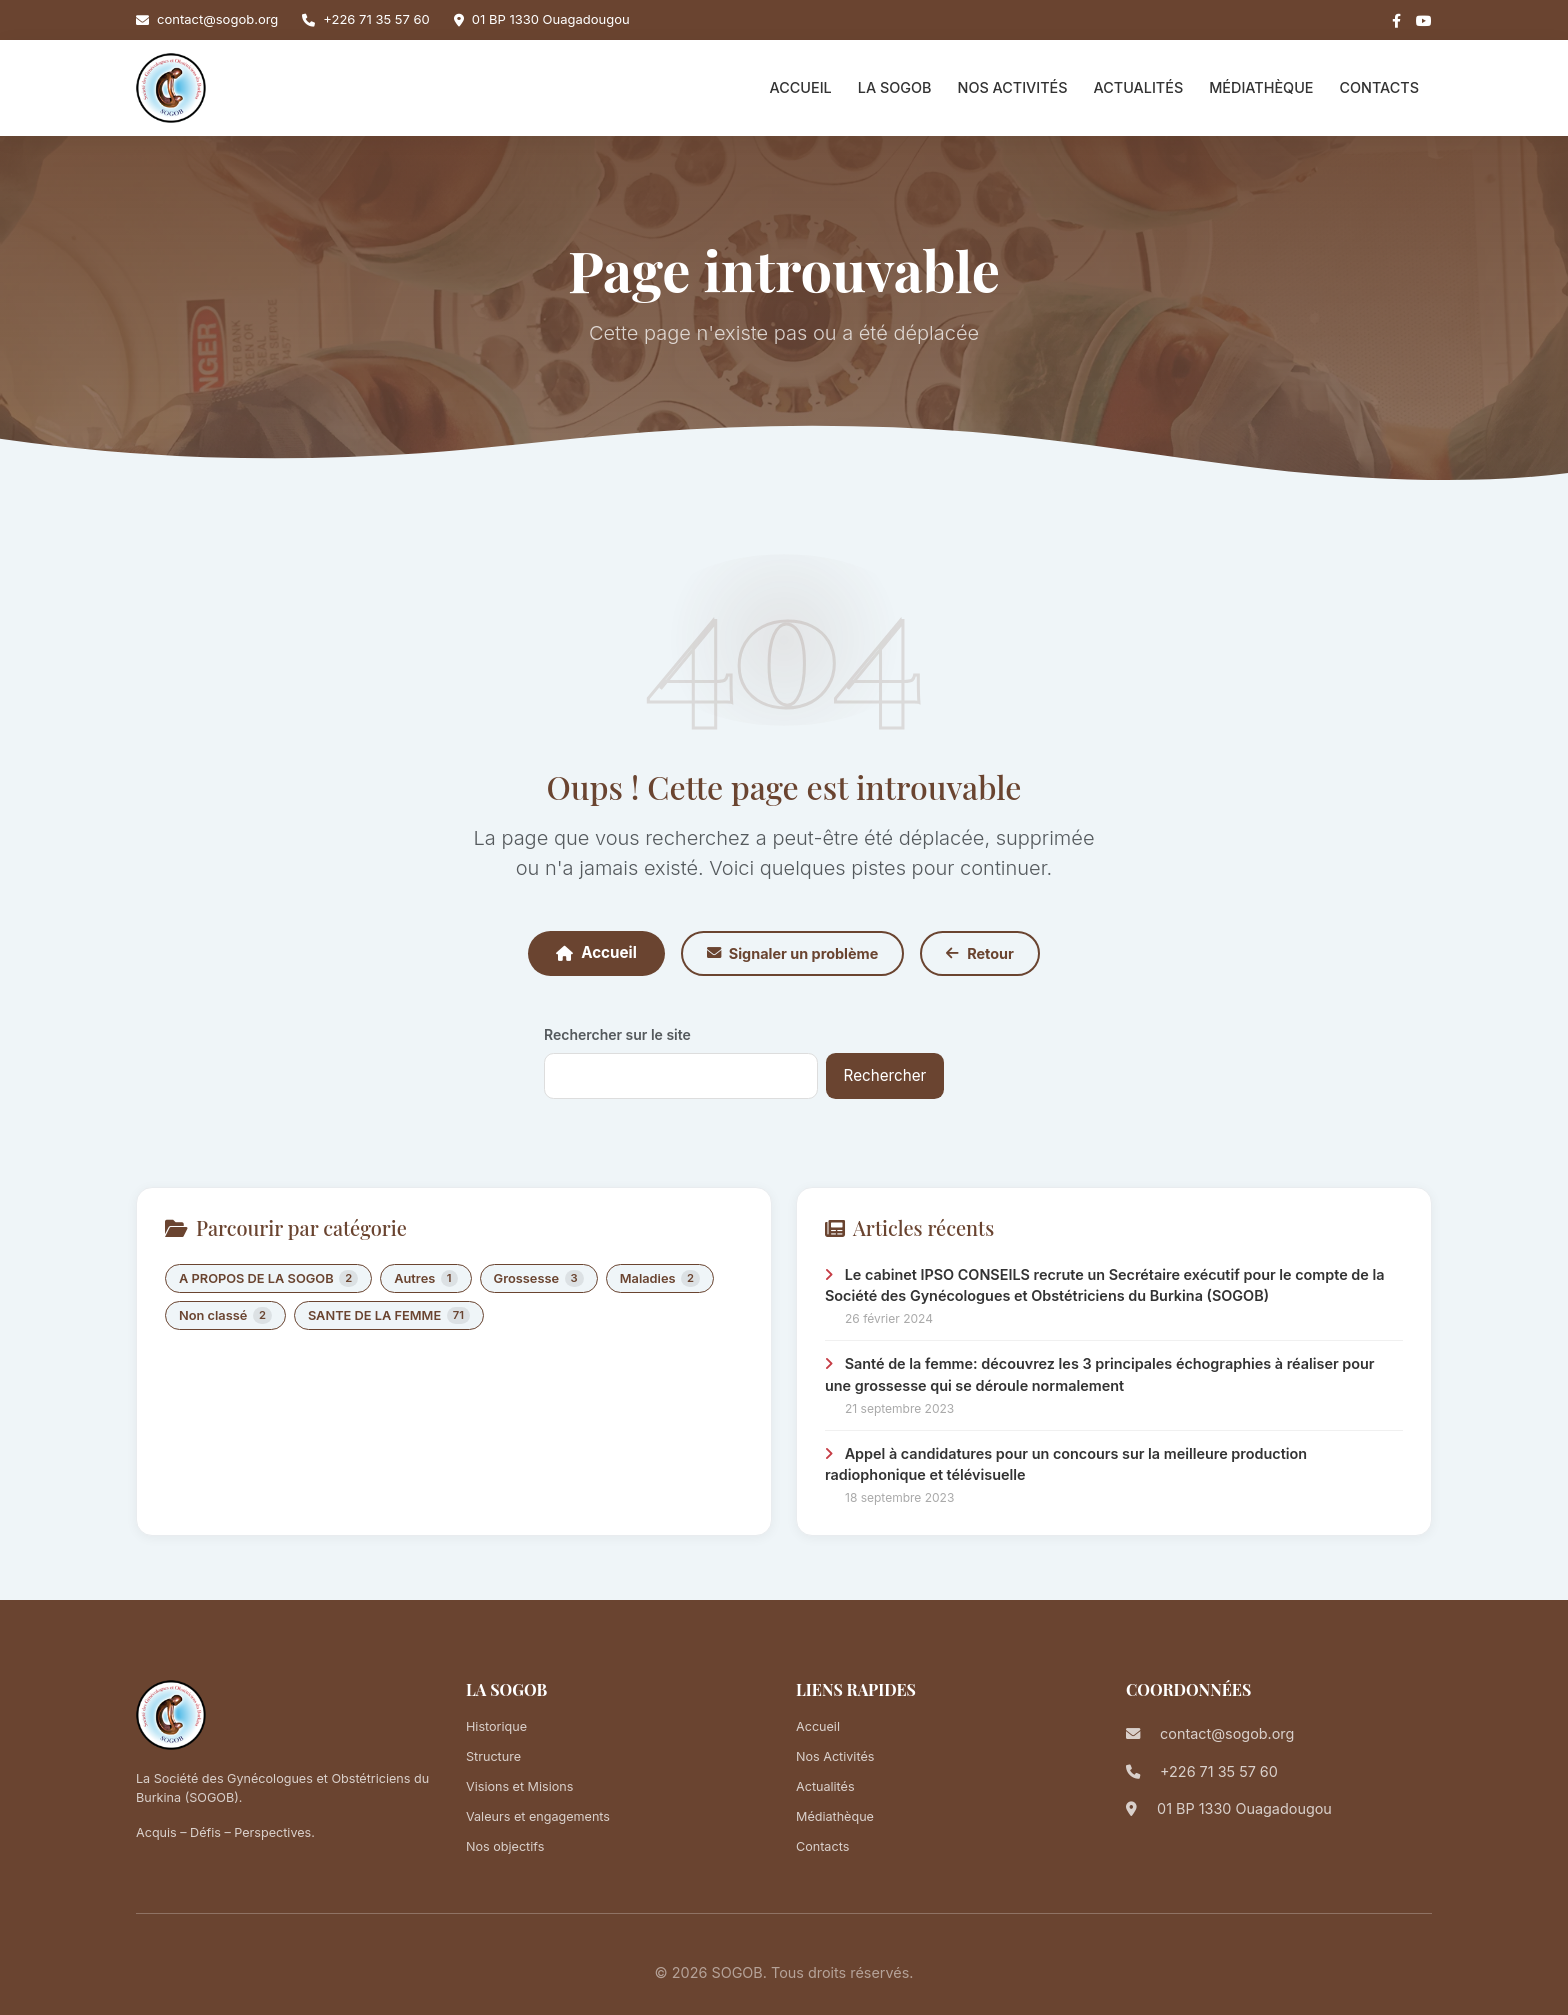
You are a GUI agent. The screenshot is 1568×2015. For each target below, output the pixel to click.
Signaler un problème (792, 953)
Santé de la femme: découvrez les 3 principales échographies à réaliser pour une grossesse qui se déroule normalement (1100, 1374)
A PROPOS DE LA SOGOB (268, 1278)
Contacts (1379, 87)
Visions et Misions (519, 1786)
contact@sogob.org (217, 19)
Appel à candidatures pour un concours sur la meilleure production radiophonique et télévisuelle (1066, 1464)
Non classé (225, 1315)
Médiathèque (1261, 87)
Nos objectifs (505, 1846)
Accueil (801, 87)
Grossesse (539, 1278)
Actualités (1139, 87)
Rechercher (885, 1075)
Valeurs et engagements (538, 1816)
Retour (980, 953)
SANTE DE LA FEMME (389, 1315)
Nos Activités (1013, 87)
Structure (493, 1756)
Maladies (660, 1278)
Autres (425, 1278)
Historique (496, 1726)
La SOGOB (895, 87)
